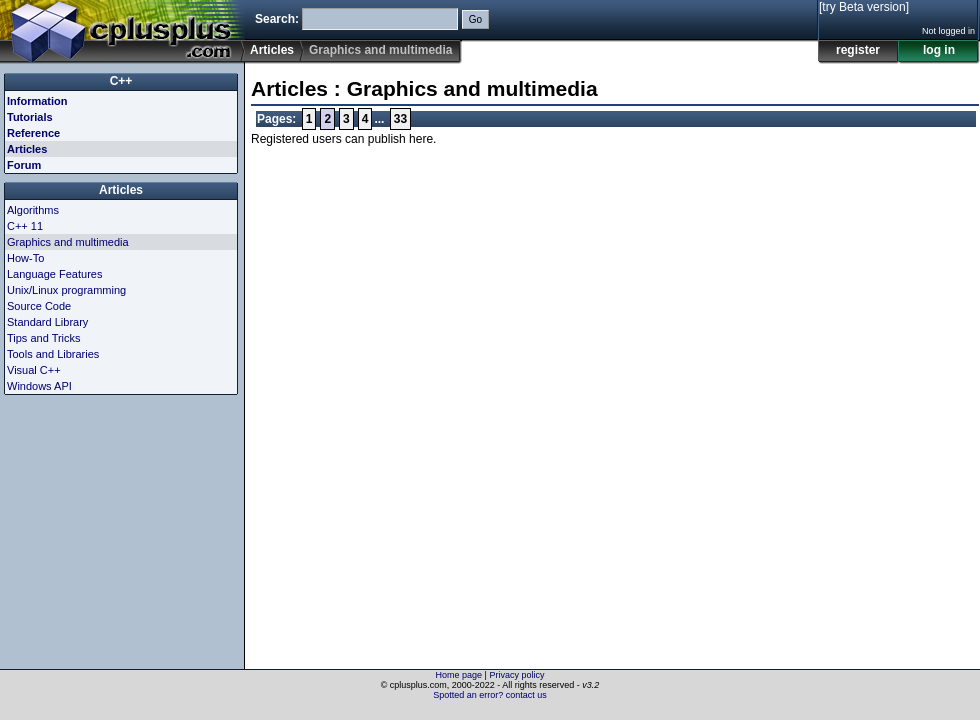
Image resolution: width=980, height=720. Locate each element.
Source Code (39, 306)
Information (37, 101)
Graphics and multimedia (68, 242)
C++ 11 (25, 226)
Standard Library (47, 322)
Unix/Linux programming (66, 290)
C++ (121, 81)
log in (939, 50)
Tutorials (30, 117)
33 (400, 119)
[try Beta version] (864, 7)
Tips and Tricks (44, 338)
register (858, 50)
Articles (272, 50)
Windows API (39, 386)
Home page (459, 675)
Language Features (54, 274)
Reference (33, 133)
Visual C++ (34, 370)
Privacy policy (516, 675)
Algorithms (33, 210)
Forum (24, 165)
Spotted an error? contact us (490, 695)
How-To (25, 258)
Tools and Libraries (53, 354)
